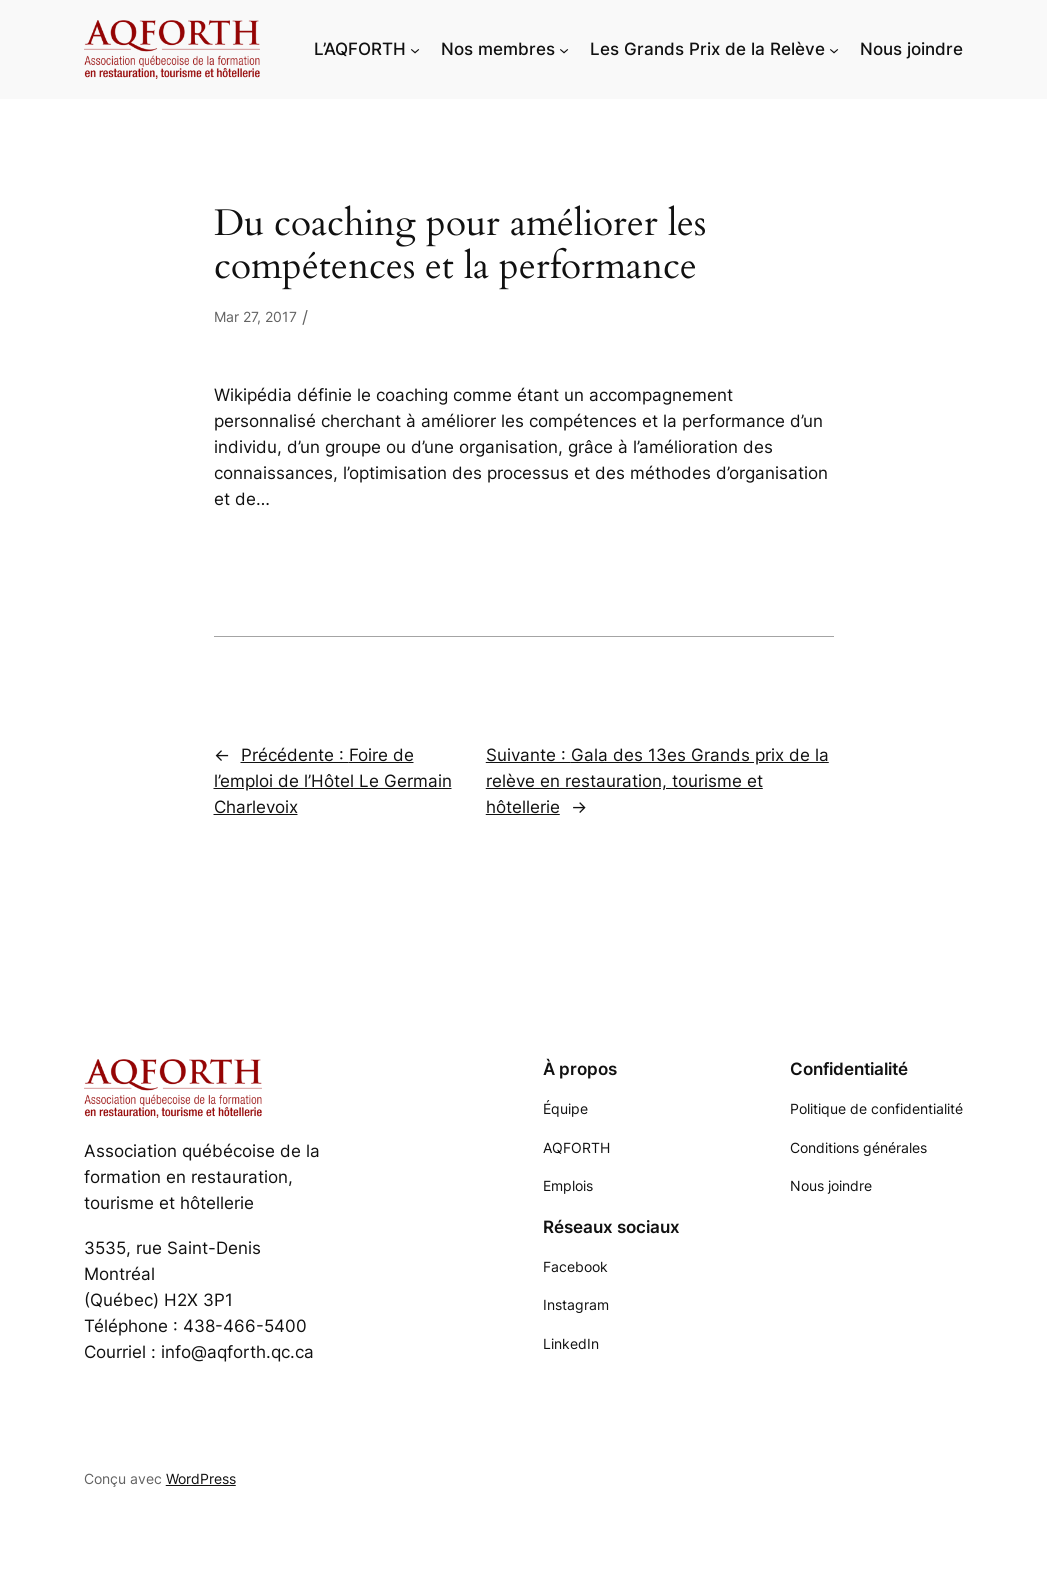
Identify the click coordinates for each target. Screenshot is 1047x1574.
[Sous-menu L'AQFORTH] (415, 49)
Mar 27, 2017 (255, 316)
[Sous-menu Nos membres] (564, 49)
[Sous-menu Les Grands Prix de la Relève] (834, 49)
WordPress (201, 1478)
